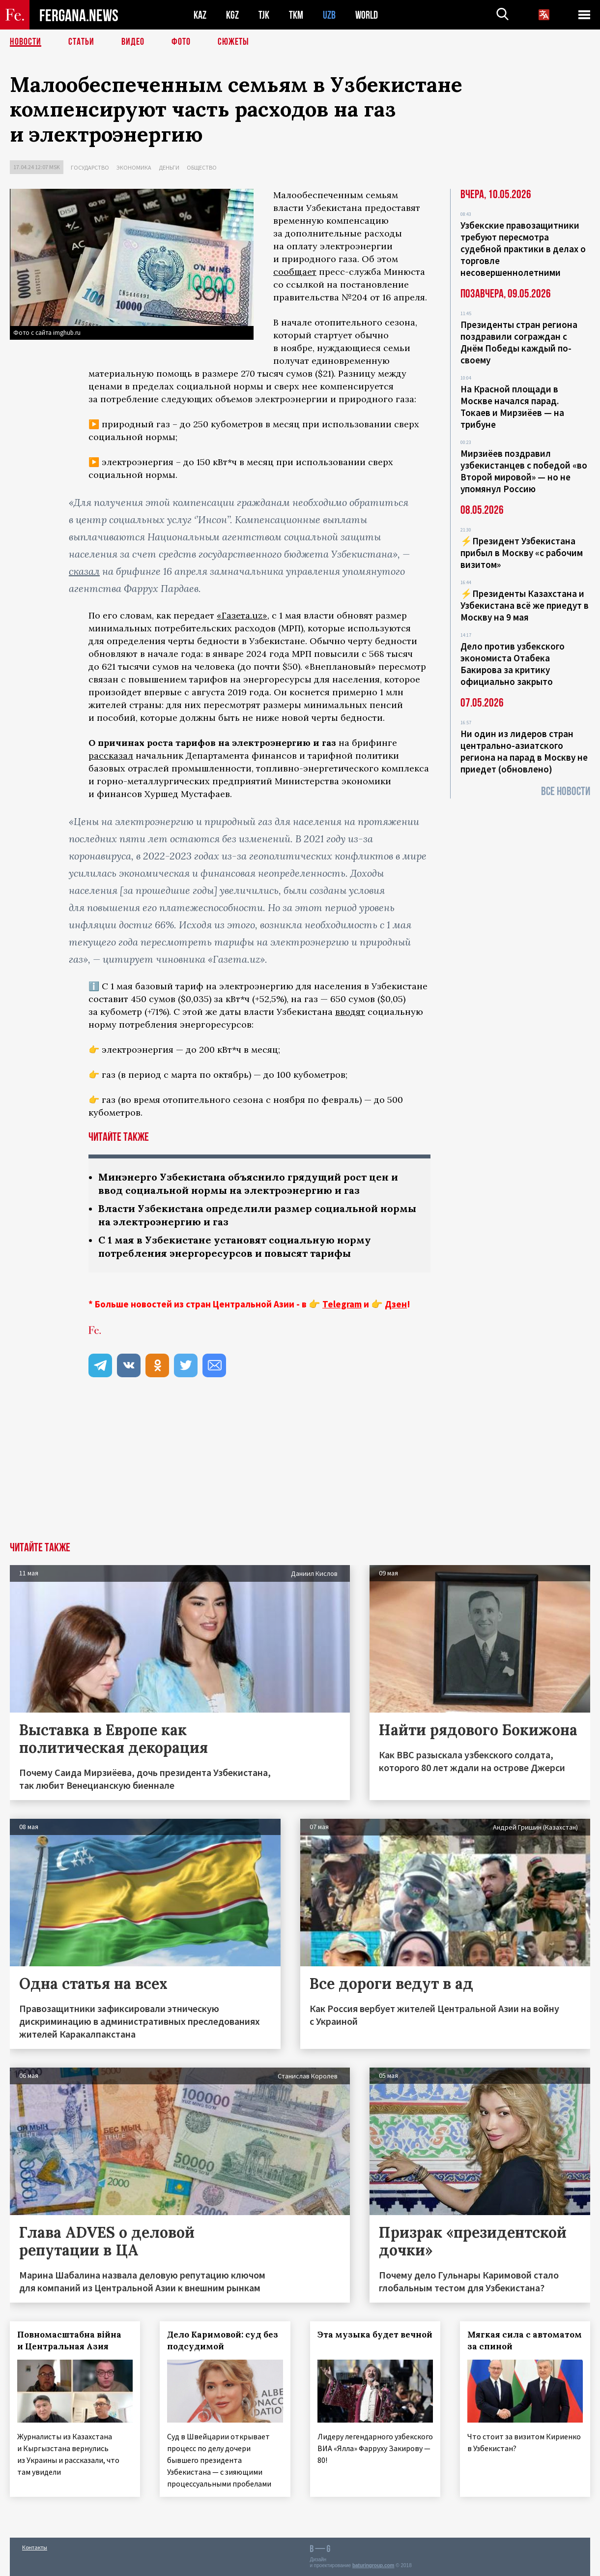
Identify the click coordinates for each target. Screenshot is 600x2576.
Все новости (565, 791)
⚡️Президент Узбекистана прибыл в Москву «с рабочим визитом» (521, 552)
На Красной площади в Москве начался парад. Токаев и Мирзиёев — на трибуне (512, 406)
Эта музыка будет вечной (374, 2334)
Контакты (34, 2547)
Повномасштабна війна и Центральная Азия (69, 2340)
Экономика (133, 167)
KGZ (232, 15)
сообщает (294, 271)
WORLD (366, 15)
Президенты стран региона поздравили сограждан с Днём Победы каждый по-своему (518, 342)
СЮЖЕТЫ (233, 42)
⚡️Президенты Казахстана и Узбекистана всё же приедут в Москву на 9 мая (524, 605)
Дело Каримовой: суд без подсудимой (222, 2340)
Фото (181, 42)
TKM (296, 15)
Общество (202, 167)
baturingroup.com (373, 2565)
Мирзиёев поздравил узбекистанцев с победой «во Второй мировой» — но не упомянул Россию (523, 471)
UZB (329, 15)
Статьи (81, 42)
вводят (350, 1011)
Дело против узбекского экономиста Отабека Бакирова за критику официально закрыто (512, 663)
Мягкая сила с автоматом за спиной (524, 2340)
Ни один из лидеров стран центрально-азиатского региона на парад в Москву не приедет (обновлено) (524, 751)
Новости (25, 42)
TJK (263, 15)
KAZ (200, 15)
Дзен (396, 1304)
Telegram (342, 1304)
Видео (132, 42)
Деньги (169, 167)
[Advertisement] (300, 1468)
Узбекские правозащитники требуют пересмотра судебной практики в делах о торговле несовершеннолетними (523, 248)
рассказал (110, 755)
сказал (84, 571)
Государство (90, 167)
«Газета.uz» (242, 615)
